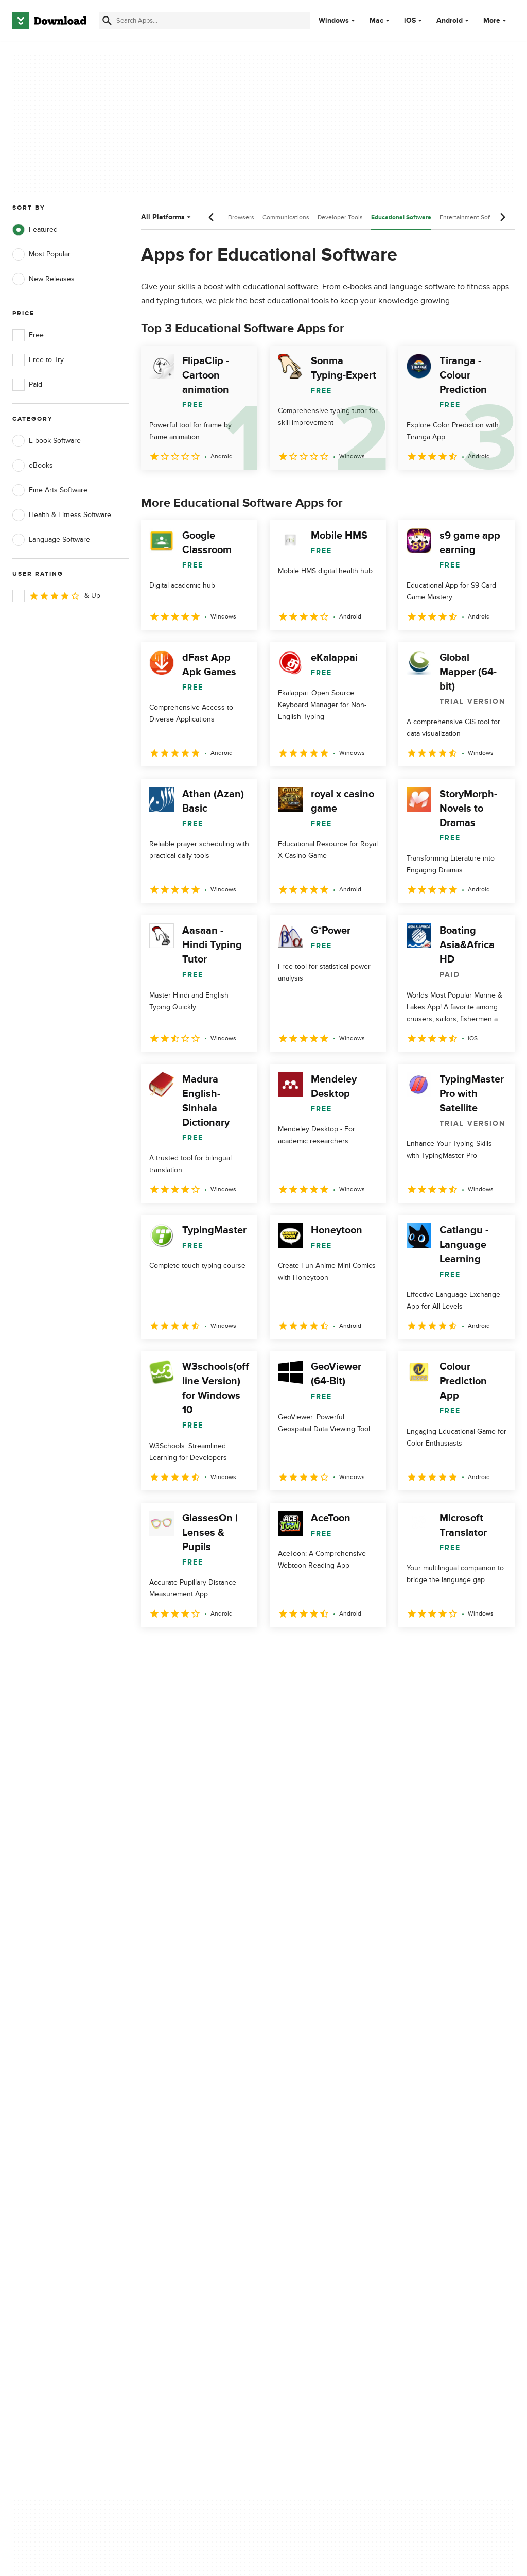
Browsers (241, 217)
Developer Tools (340, 217)
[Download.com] (49, 20)
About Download (170, 2131)
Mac (376, 20)
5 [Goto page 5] (258, 1649)
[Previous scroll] (211, 217)
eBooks (32, 465)
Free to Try (38, 360)
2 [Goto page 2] (178, 1649)
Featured (35, 230)
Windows (334, 20)
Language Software (51, 540)
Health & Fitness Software (61, 515)
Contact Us (161, 2166)
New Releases (43, 279)
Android (449, 20)
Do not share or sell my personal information (313, 2189)
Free (28, 335)
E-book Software (46, 441)
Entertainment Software (472, 217)
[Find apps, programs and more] (204, 20)
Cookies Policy (299, 2166)
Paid (27, 385)
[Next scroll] (502, 217)
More (495, 20)
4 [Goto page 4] (232, 1649)
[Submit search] (107, 20)
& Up (56, 596)
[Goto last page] (496, 1649)
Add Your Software (173, 2149)
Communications (285, 217)
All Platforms (167, 217)
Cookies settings (302, 2213)
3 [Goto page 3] (205, 1649)
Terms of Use (297, 2149)
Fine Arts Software (49, 490)
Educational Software (401, 217)
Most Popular (41, 254)
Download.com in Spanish (185, 2184)
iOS (410, 20)
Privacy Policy (297, 2131)
